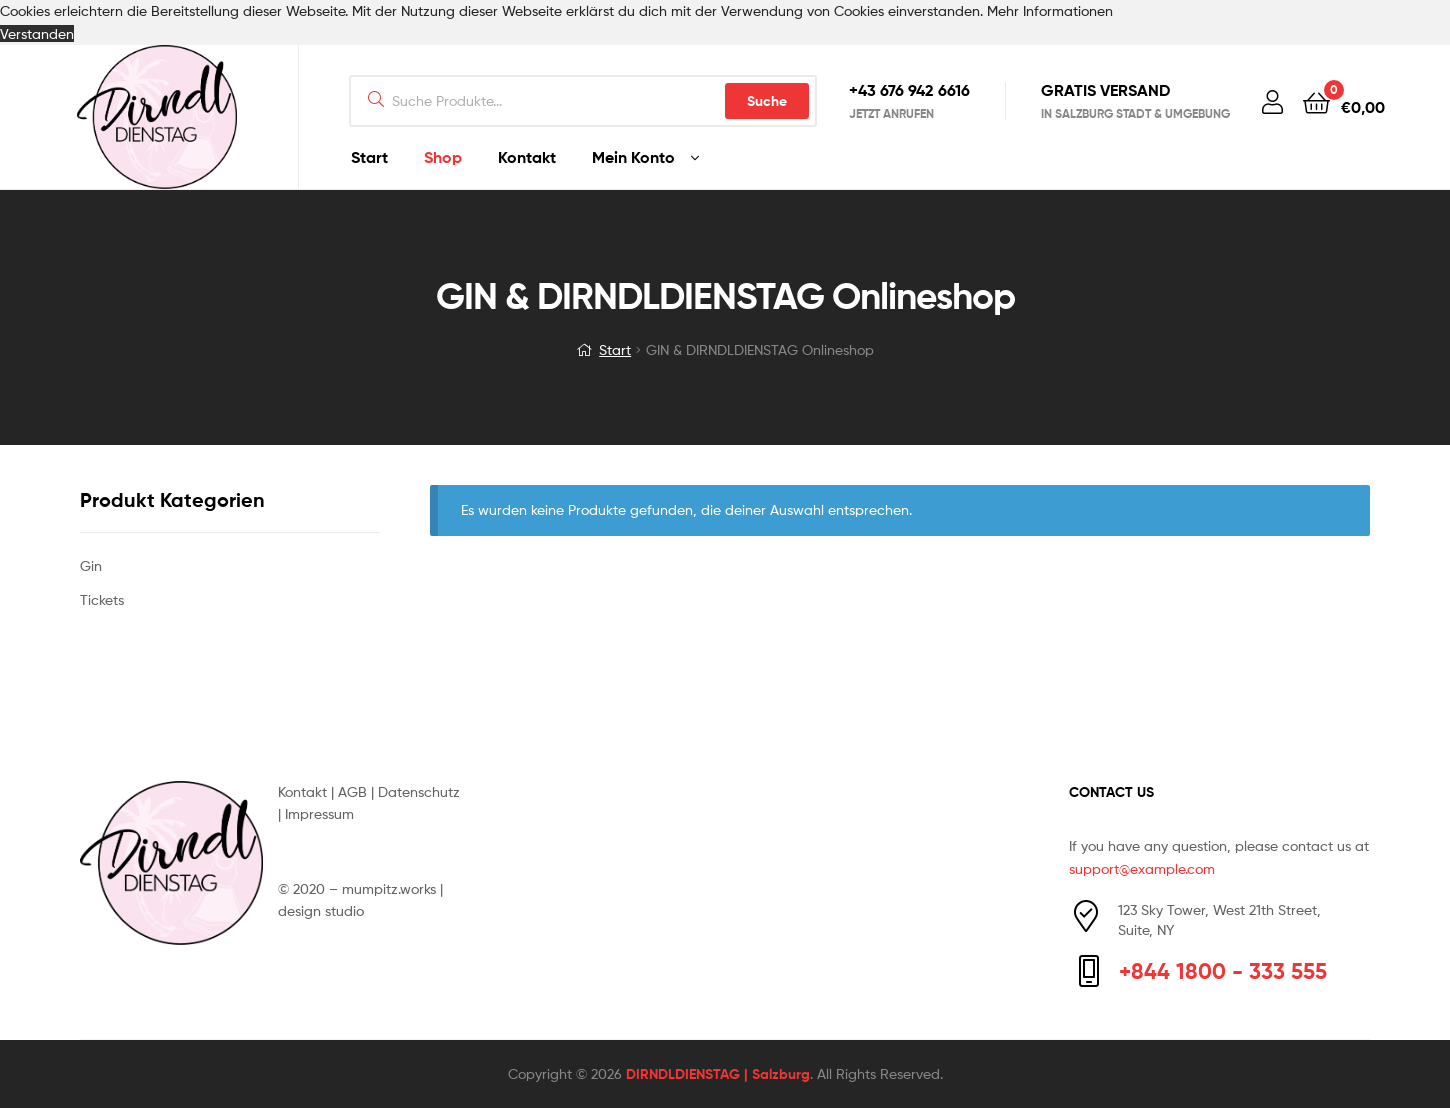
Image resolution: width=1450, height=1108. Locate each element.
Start (369, 157)
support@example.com (1142, 868)
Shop (443, 157)
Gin (91, 565)
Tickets (102, 599)
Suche (767, 101)
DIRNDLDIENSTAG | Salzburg (718, 1074)
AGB (352, 791)
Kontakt (527, 157)
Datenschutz (419, 791)
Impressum (319, 813)
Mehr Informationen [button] (1050, 10)
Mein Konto (633, 157)
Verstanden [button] (37, 33)
